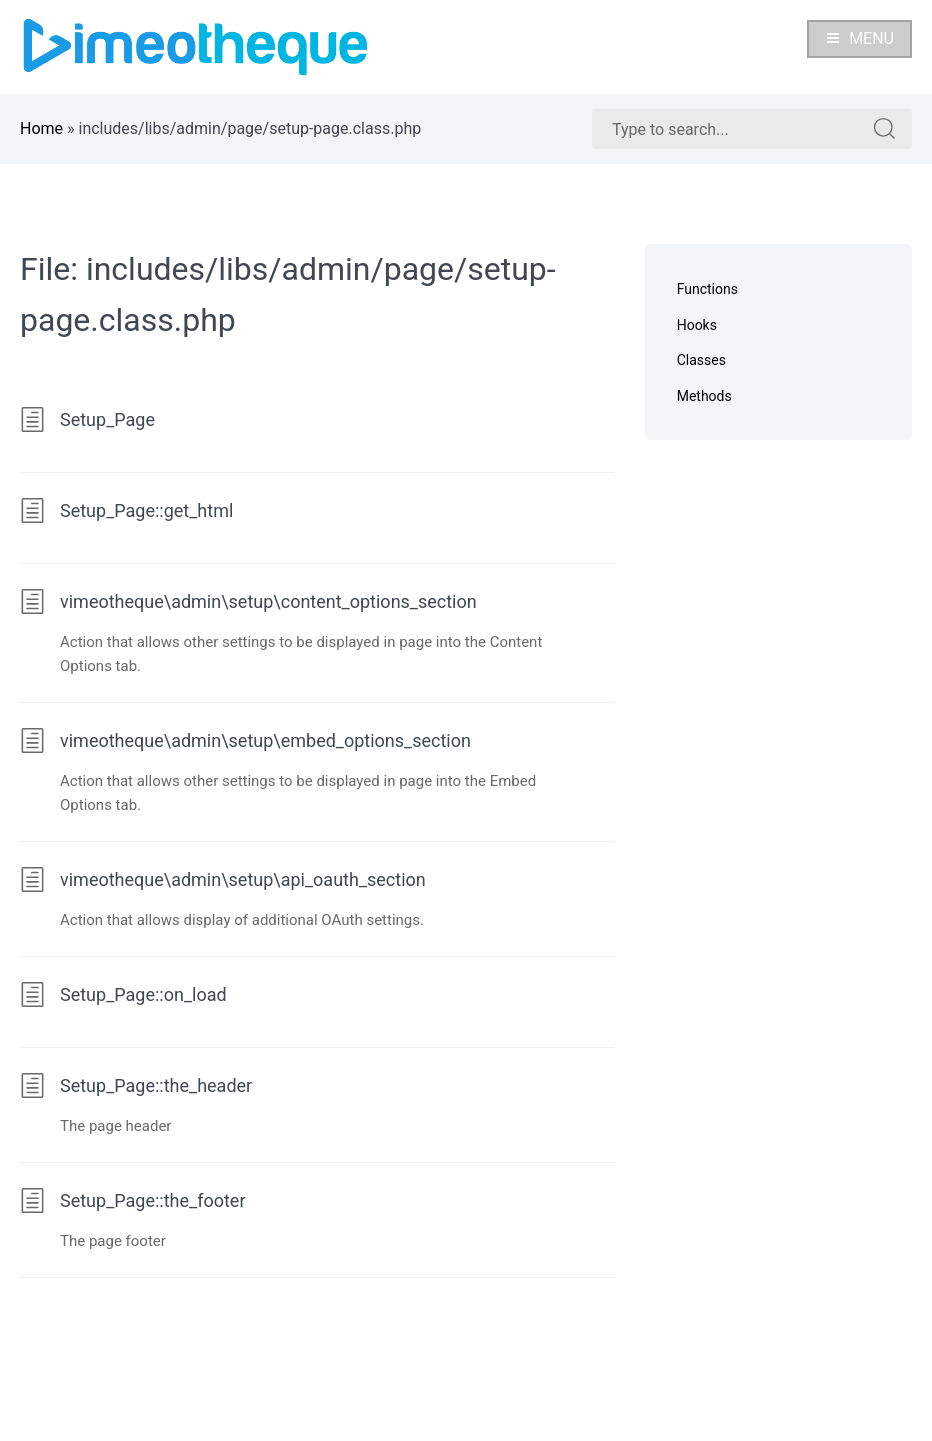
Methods (704, 396)
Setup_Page (87, 419)
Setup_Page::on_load (123, 994)
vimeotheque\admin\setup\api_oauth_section (223, 879)
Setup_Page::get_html (126, 510)
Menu (859, 38)
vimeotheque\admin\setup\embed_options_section (245, 740)
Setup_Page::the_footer (132, 1200)
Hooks (697, 325)
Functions (707, 289)
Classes (701, 360)
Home (41, 128)
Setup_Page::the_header (136, 1085)
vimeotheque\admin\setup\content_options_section (248, 601)
